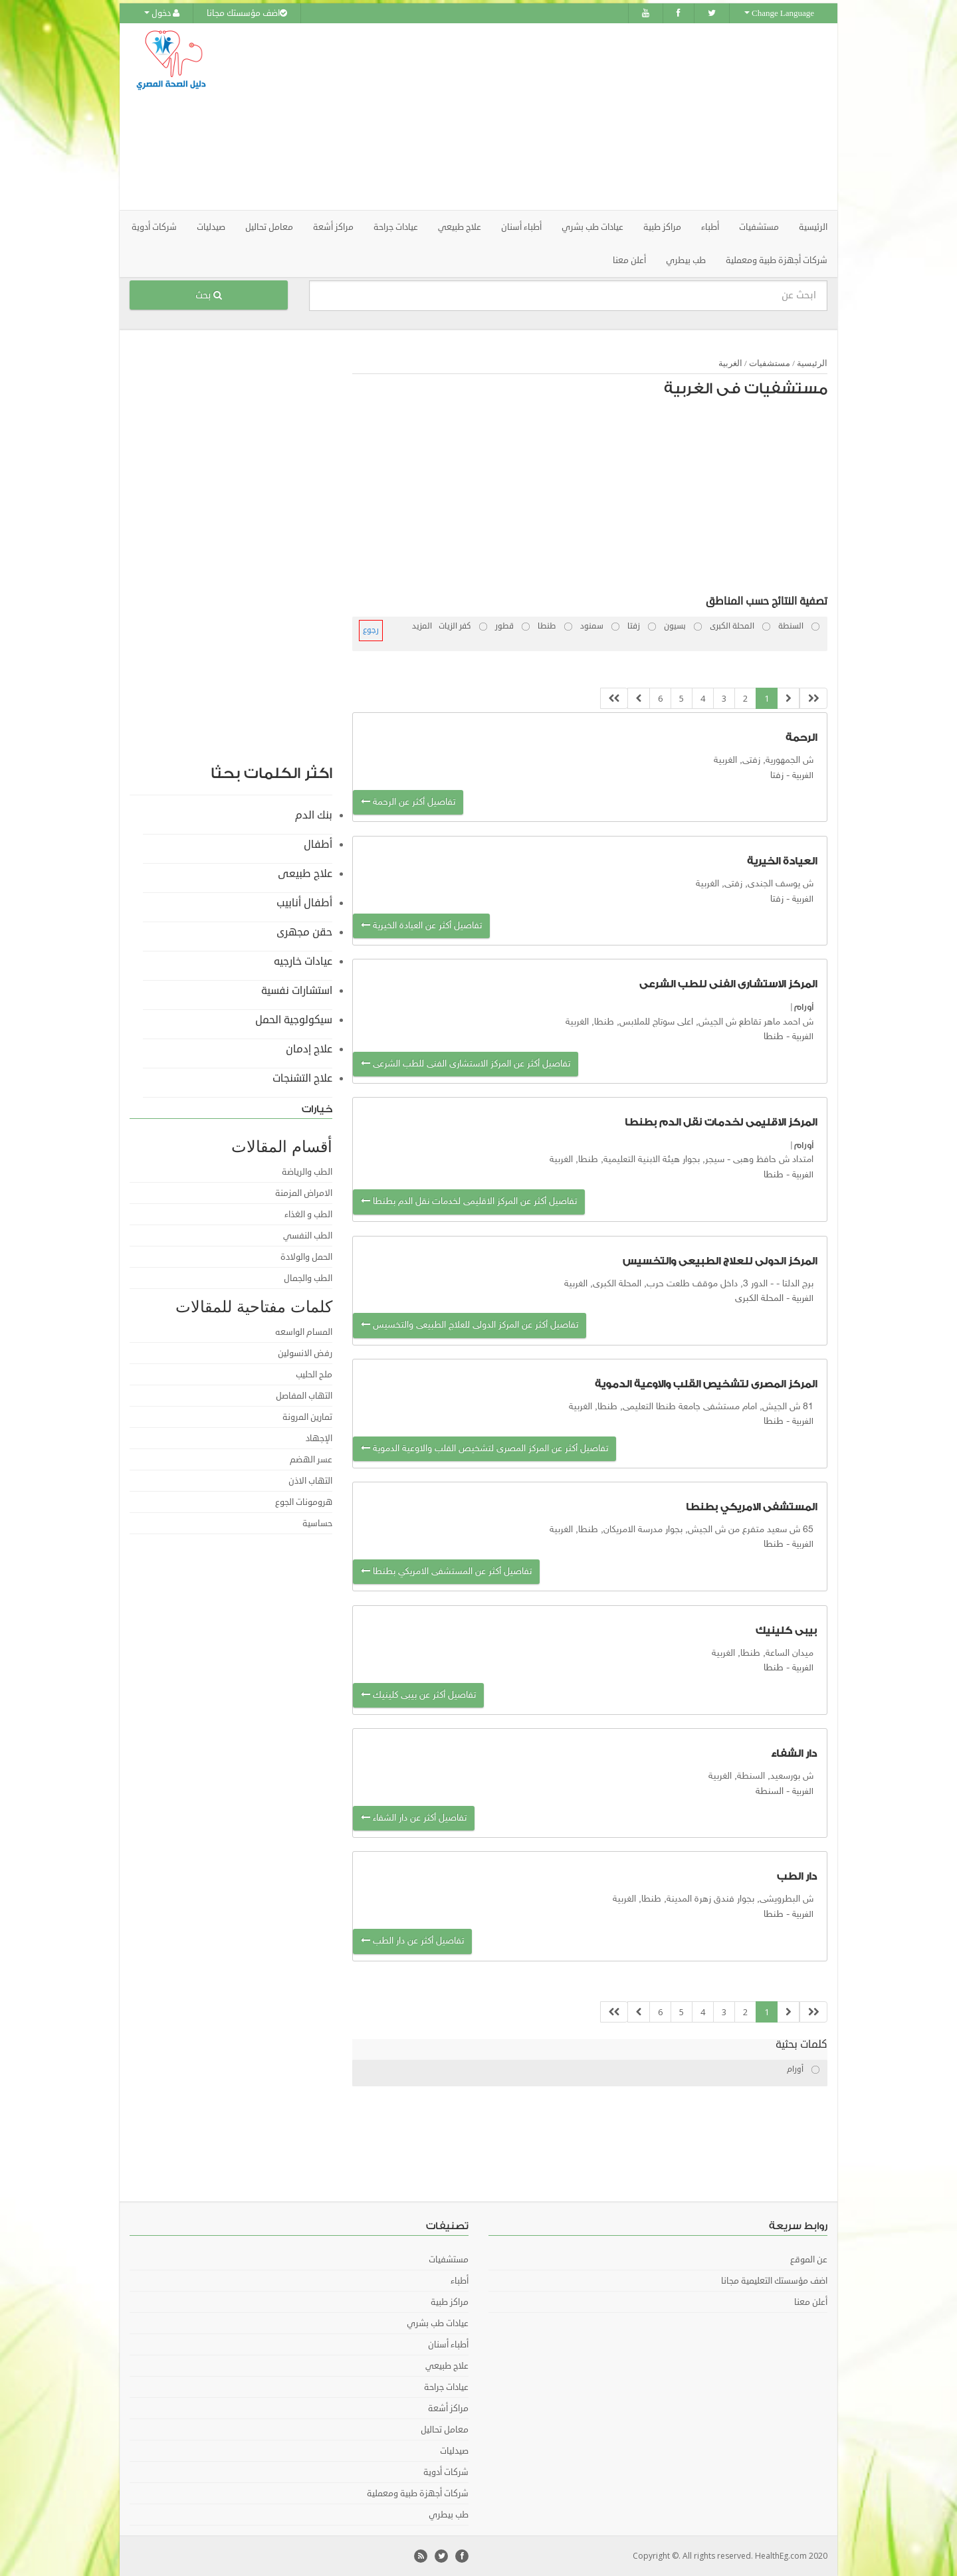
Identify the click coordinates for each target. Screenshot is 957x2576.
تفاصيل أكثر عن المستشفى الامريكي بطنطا (446, 1571)
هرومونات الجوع (303, 1502)
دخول (161, 13)
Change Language (779, 13)
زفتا (777, 775)
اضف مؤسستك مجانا (247, 13)
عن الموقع (808, 2260)
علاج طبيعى (305, 873)
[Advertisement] (553, 116)
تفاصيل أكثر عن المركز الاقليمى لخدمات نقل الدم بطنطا (469, 1201)
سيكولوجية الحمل (293, 1019)
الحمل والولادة (306, 1256)
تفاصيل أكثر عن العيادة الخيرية (421, 926)
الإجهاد (319, 1438)
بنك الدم (313, 814)
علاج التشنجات (302, 1077)
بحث (208, 294)
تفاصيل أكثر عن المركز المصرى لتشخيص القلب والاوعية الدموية (484, 1448)
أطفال (318, 844)
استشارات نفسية (296, 990)
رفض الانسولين (305, 1353)
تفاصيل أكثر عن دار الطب (412, 1941)
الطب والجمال (308, 1278)
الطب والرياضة (307, 1171)
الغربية (730, 362)
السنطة (770, 1791)
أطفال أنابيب (304, 902)
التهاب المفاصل (304, 1395)
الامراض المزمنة (303, 1193)
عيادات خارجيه (303, 960)
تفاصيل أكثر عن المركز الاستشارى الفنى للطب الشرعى (465, 1063)
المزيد (422, 625)
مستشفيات (769, 362)
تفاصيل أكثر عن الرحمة (408, 801)
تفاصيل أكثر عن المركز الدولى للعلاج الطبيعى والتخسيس (469, 1325)
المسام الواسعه (303, 1332)
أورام (803, 1007)
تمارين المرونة (307, 1417)
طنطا (774, 1036)
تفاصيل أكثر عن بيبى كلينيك (418, 1694)
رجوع (371, 629)
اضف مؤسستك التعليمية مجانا (774, 2281)
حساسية (317, 1523)
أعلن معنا (629, 260)
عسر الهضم (311, 1459)
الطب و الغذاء (308, 1214)
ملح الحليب (314, 1374)
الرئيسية (813, 227)
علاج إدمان (309, 1048)
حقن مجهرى (304, 931)
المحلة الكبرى (759, 1298)
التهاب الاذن (310, 1480)
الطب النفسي (307, 1235)
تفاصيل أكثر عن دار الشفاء (414, 1818)
